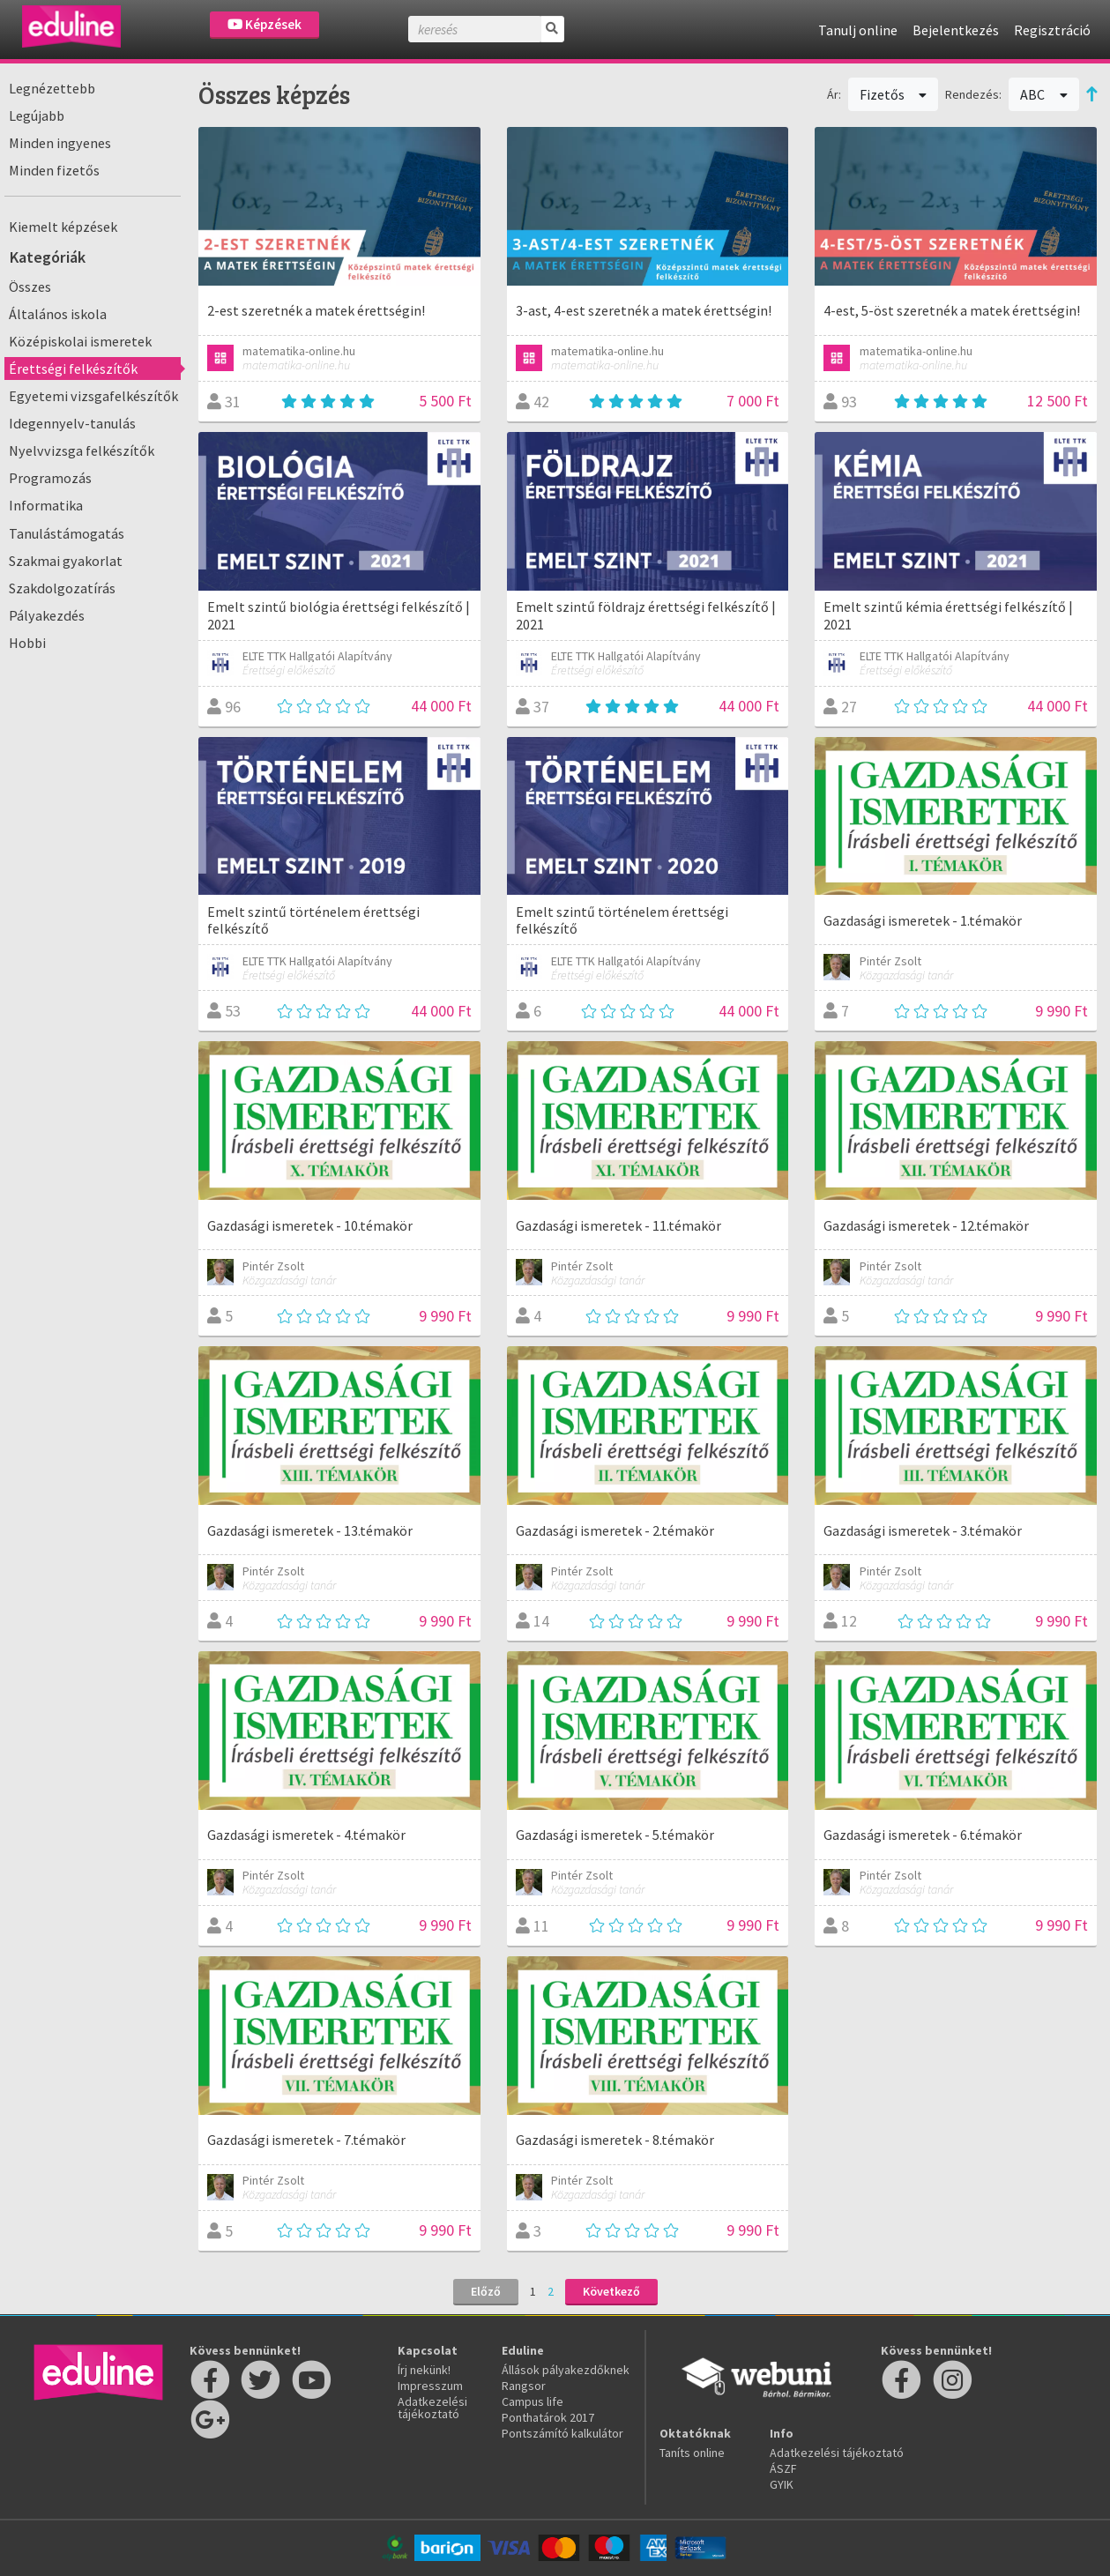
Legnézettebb (52, 88)
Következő (611, 2291)
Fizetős (893, 94)
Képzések (264, 24)
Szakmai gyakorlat (66, 561)
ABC (1044, 94)
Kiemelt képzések (63, 226)
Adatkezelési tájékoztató (432, 2408)
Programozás (50, 478)
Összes (30, 286)
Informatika (46, 505)
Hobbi (27, 642)
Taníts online (692, 2453)
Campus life (532, 2401)
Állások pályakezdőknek (565, 2370)
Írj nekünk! (424, 2370)
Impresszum (430, 2386)
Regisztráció (1052, 30)
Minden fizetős (54, 170)
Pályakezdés (47, 615)
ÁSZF (783, 2468)
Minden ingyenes (60, 143)
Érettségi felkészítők (73, 368)
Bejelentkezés (956, 30)
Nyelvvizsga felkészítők (81, 450)
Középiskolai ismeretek (80, 341)
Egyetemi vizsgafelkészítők (93, 396)
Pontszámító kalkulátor (562, 2433)
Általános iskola (58, 314)
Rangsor (524, 2386)
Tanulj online (858, 30)
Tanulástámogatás (66, 533)
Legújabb (36, 115)
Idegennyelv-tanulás (72, 423)
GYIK (781, 2484)
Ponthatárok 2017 (548, 2417)
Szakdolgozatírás (62, 588)
